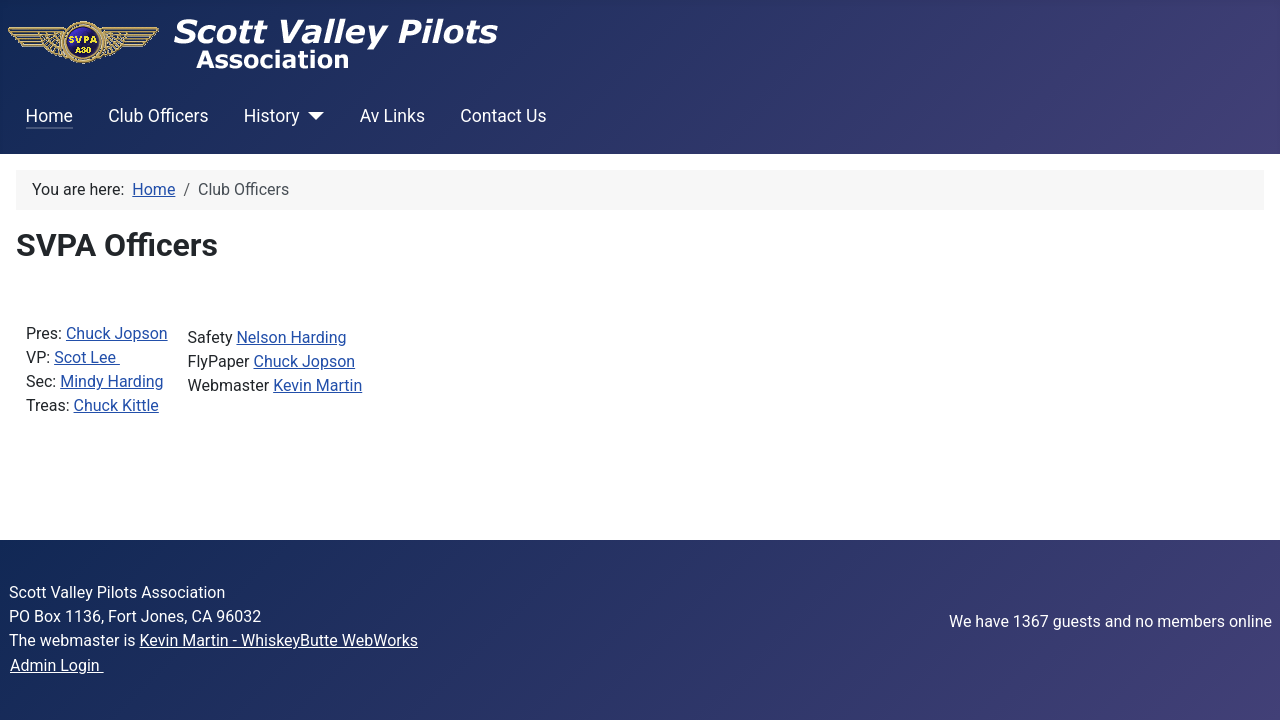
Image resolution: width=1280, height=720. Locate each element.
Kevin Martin (317, 385)
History (272, 116)
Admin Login (57, 665)
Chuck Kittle (116, 405)
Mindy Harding (111, 381)
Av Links (392, 116)
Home (49, 116)
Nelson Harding (291, 337)
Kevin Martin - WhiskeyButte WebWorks (279, 640)
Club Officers (158, 116)
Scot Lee (87, 357)
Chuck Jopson (117, 333)
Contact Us (503, 116)
